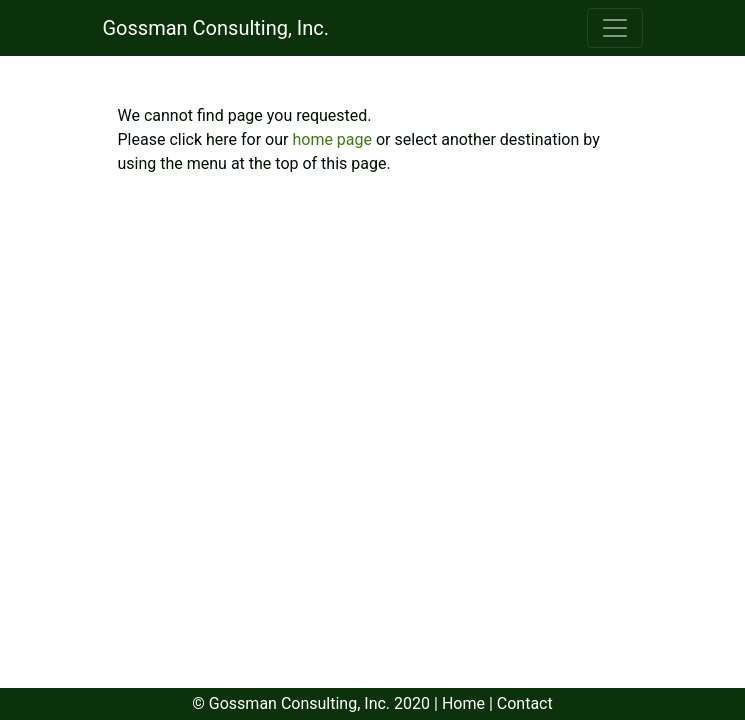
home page (334, 139)
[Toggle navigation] (615, 28)
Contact (525, 703)
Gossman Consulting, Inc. (216, 28)
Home (463, 703)
